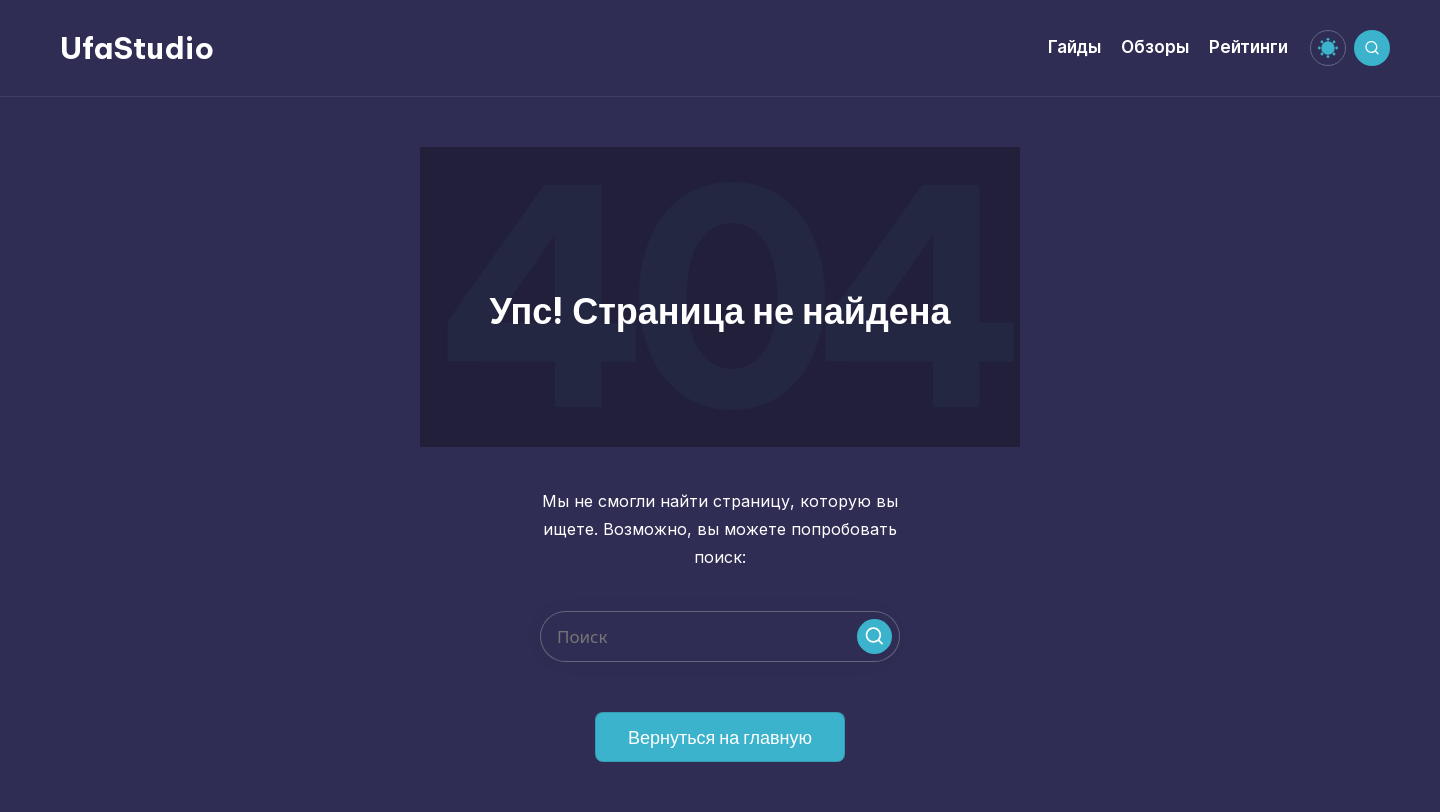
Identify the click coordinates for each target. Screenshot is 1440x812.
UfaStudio (137, 48)
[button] (874, 636)
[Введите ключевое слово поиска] (720, 636)
